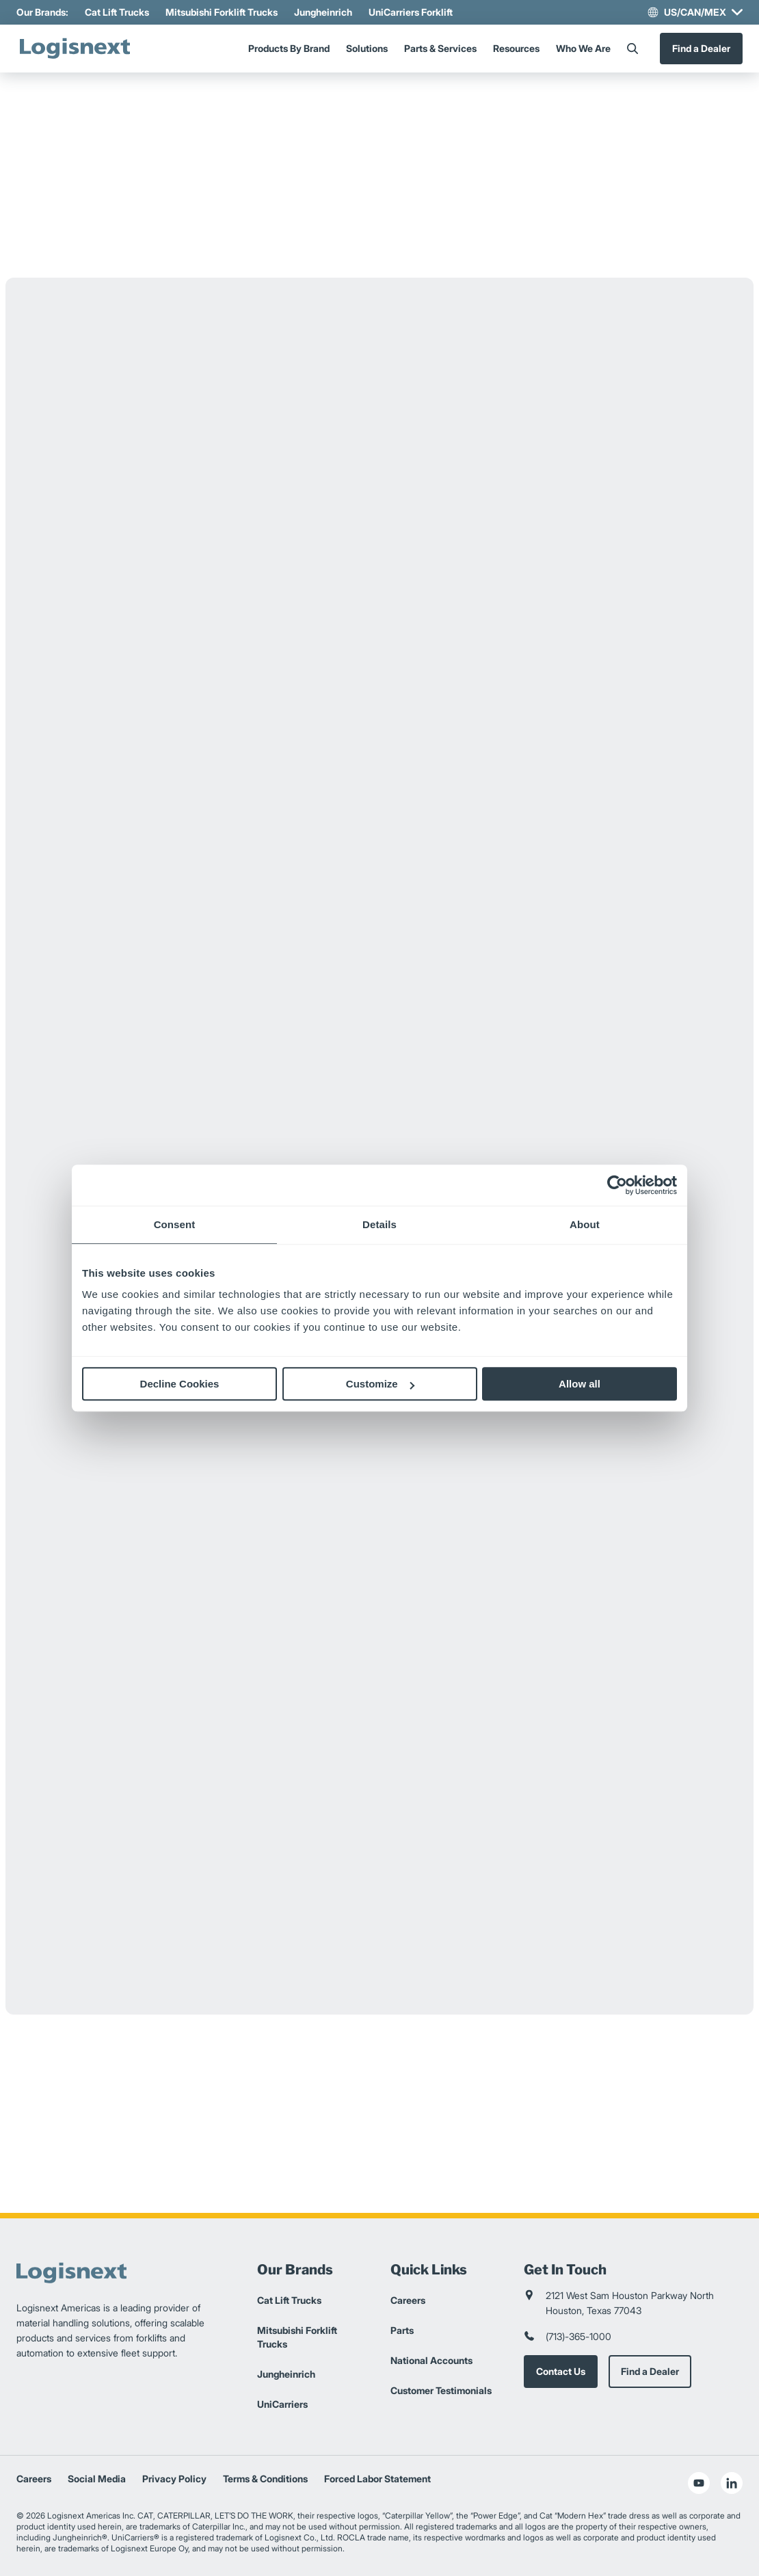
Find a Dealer (701, 48)
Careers (407, 2300)
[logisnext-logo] (74, 48)
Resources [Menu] (516, 48)
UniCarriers (282, 2404)
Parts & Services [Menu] (440, 48)
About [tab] (585, 1224)
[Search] (632, 48)
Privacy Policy (174, 2478)
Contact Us (560, 2371)
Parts (402, 2330)
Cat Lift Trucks (117, 12)
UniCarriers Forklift (411, 12)
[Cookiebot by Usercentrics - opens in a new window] (617, 1185)
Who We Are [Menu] (583, 48)
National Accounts (431, 2360)
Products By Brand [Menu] (289, 48)
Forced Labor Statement (377, 2478)
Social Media (97, 2478)
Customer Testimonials (441, 2390)
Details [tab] (379, 1224)
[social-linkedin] (732, 2483)
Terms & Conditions (265, 2478)
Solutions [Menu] (367, 48)
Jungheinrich (323, 12)
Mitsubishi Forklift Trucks (221, 12)
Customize (380, 1384)
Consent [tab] (175, 1224)
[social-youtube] (699, 2483)
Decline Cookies (179, 1384)
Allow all (579, 1384)
